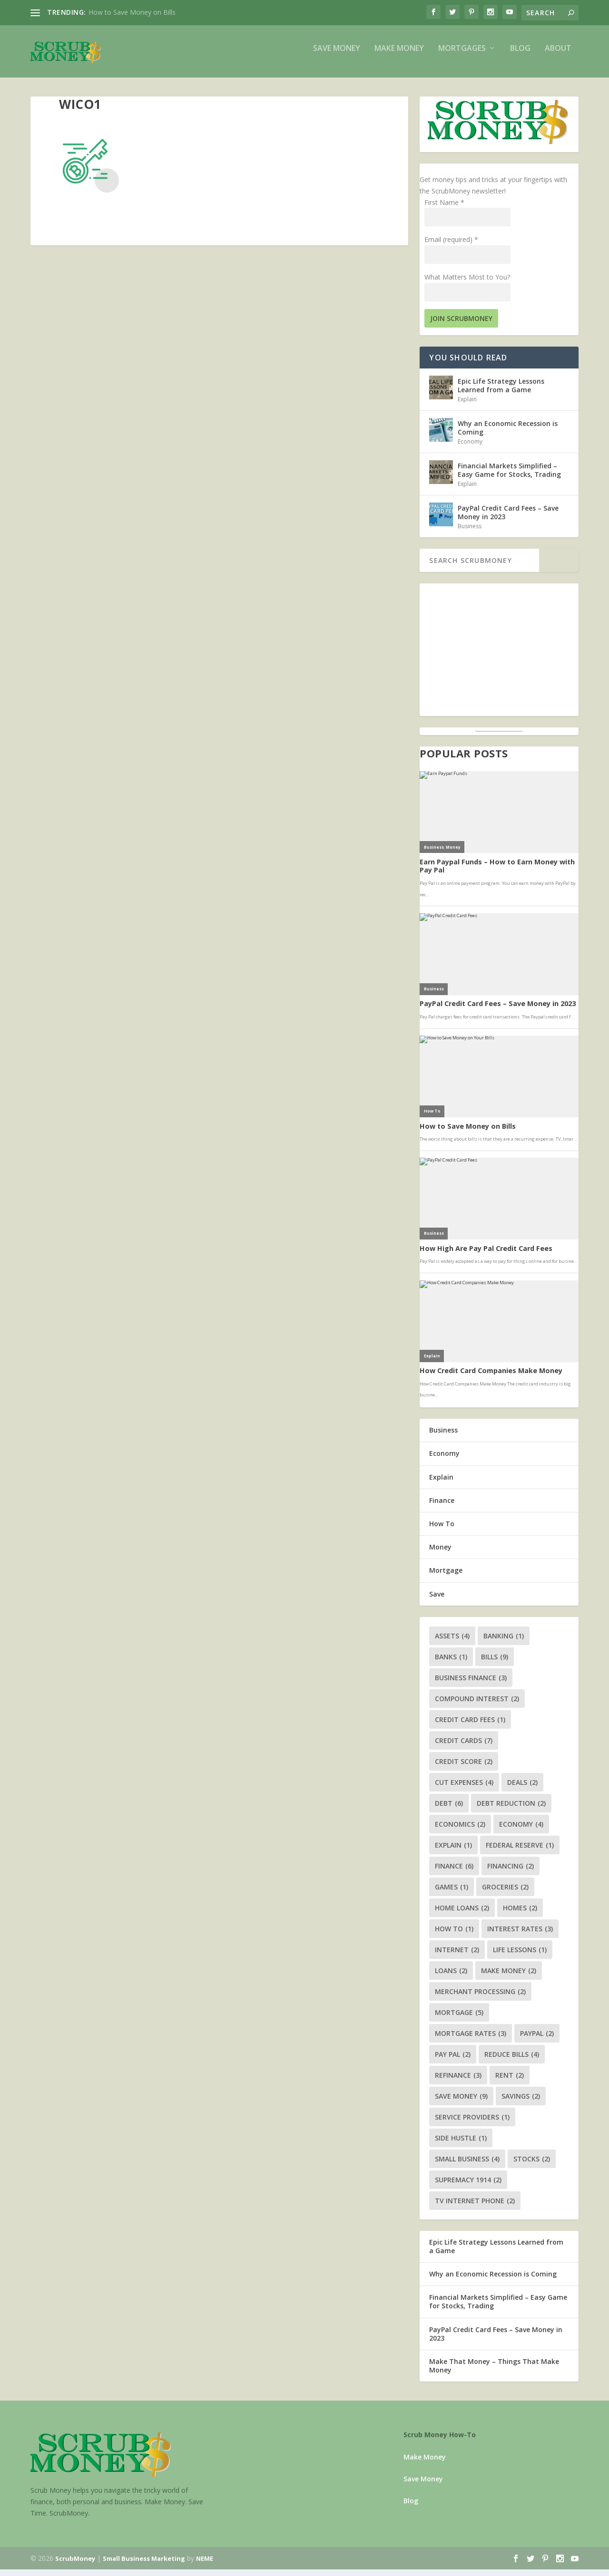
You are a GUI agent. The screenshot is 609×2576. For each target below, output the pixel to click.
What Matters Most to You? (467, 283)
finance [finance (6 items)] (454, 1872)
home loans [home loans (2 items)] (462, 1914)
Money (440, 1553)
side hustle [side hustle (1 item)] (461, 2144)
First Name (444, 208)
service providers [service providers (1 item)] (472, 2123)
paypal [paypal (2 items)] (537, 2039)
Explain (467, 406)
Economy (470, 448)
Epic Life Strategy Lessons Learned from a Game (501, 392)
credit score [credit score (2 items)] (463, 1767)
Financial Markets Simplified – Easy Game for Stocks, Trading (509, 476)
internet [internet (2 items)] (457, 1956)
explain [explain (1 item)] (453, 1851)
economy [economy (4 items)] (521, 1830)
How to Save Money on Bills (132, 12)
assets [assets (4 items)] (452, 1642)
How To (441, 1530)
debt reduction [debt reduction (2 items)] (511, 1809)
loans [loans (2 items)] (451, 1977)
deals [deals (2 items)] (522, 1788)
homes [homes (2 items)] (520, 1914)
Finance (441, 1506)
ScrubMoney (75, 2565)
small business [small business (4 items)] (467, 2165)
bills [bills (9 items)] (494, 1663)
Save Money (336, 55)
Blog (520, 55)
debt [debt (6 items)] (449, 1809)
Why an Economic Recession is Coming (508, 434)
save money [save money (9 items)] (461, 2102)
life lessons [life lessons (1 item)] (520, 1956)
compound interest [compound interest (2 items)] (477, 1705)
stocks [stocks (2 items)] (531, 2165)
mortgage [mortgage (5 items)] (459, 2019)
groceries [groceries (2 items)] (505, 1893)
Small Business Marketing (144, 2565)
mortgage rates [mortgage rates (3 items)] (470, 2039)
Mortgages (462, 55)
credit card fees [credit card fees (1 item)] (470, 1726)
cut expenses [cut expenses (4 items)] (464, 1788)
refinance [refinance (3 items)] (458, 2081)
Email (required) (451, 246)
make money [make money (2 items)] (508, 1977)
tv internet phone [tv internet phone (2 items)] (475, 2207)
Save (436, 1600)
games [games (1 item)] (451, 1893)
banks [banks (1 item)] (451, 1663)
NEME (204, 2565)
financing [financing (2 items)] (510, 1872)
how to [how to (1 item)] (454, 1935)
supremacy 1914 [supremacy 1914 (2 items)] (468, 2186)
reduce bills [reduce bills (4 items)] (511, 2060)
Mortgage (445, 1576)
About (558, 55)
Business (469, 533)
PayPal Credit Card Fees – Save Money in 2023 (508, 519)
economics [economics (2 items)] (460, 1830)
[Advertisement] (499, 656)
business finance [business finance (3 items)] (471, 1684)
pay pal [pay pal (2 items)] (453, 2060)
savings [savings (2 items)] (520, 2102)
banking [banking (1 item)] (503, 1642)
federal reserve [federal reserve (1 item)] (520, 1851)
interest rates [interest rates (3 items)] (520, 1935)
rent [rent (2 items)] (509, 2081)
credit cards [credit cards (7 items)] (463, 1747)
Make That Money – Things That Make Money (494, 2372)
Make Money (399, 55)
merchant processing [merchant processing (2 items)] (480, 1998)
